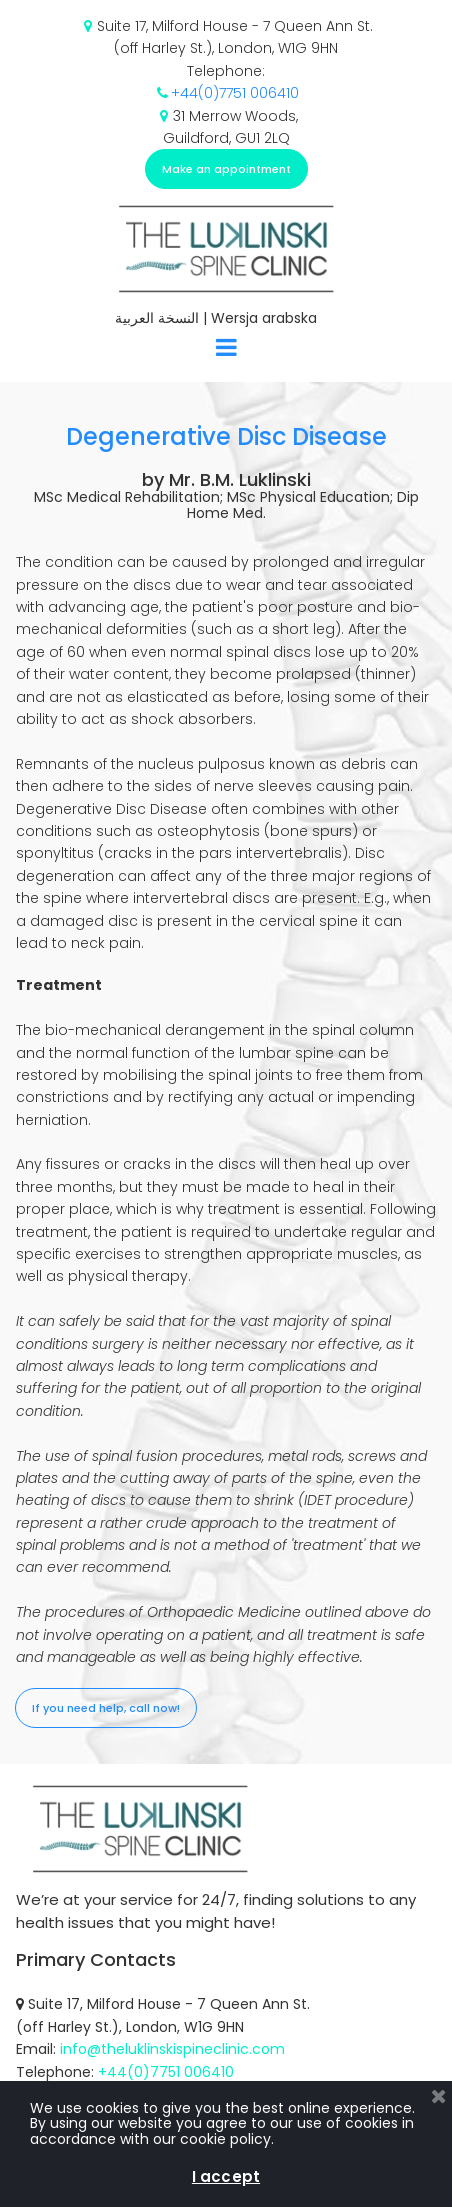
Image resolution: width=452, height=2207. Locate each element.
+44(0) (195, 93)
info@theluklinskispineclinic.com (172, 2049)
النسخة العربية (157, 318)
